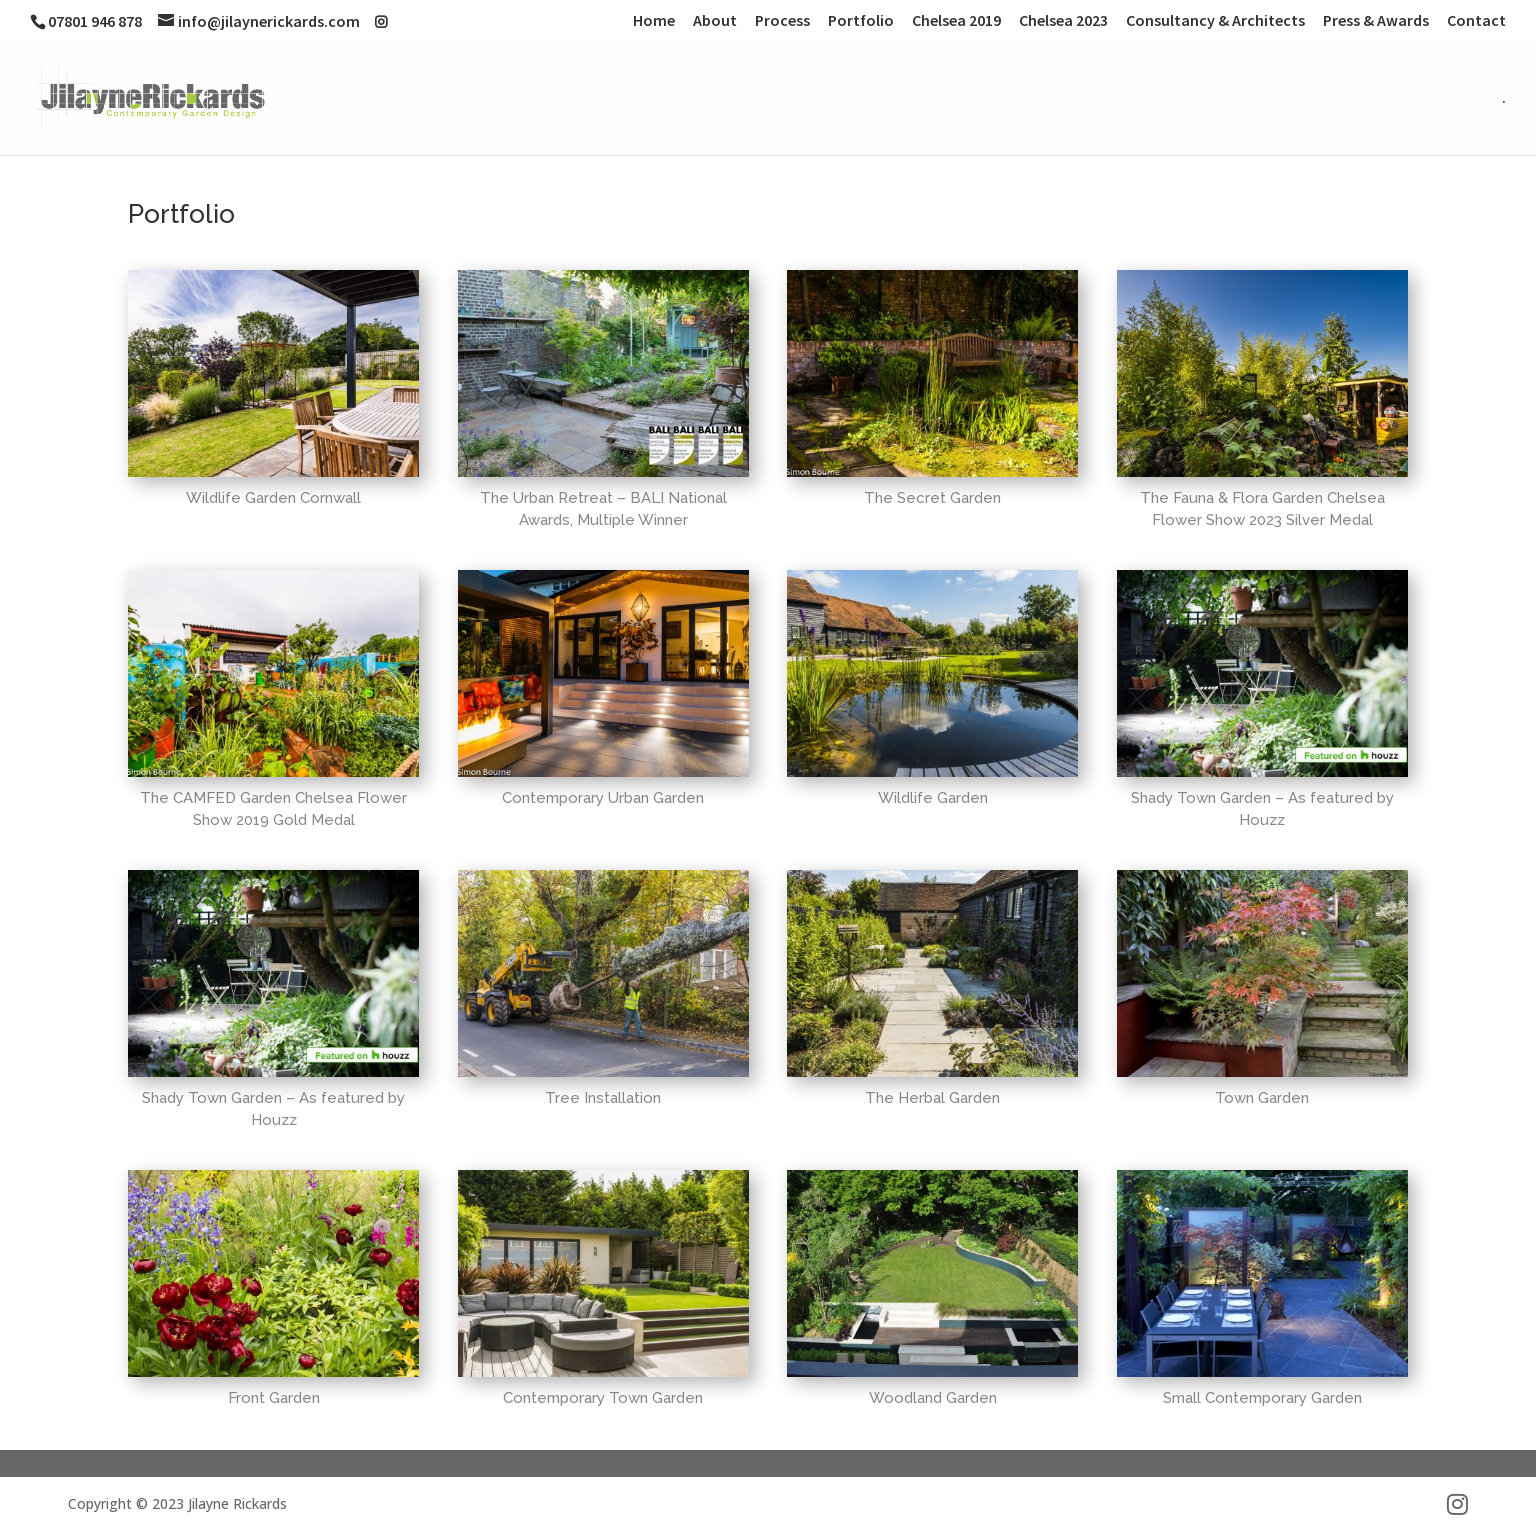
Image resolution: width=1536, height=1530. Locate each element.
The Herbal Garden (932, 1098)
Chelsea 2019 (956, 21)
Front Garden (274, 1398)
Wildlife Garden (933, 798)
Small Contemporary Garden (1262, 1398)
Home (654, 21)
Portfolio (861, 21)
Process (782, 21)
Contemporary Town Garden (603, 1398)
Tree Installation (603, 1098)
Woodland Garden (933, 1398)
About (715, 21)
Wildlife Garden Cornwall (273, 498)
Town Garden (1262, 1098)
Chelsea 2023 (1063, 21)
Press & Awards (1376, 21)
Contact (1476, 21)
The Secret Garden (932, 498)
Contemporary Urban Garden (603, 798)
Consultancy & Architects (1215, 21)
